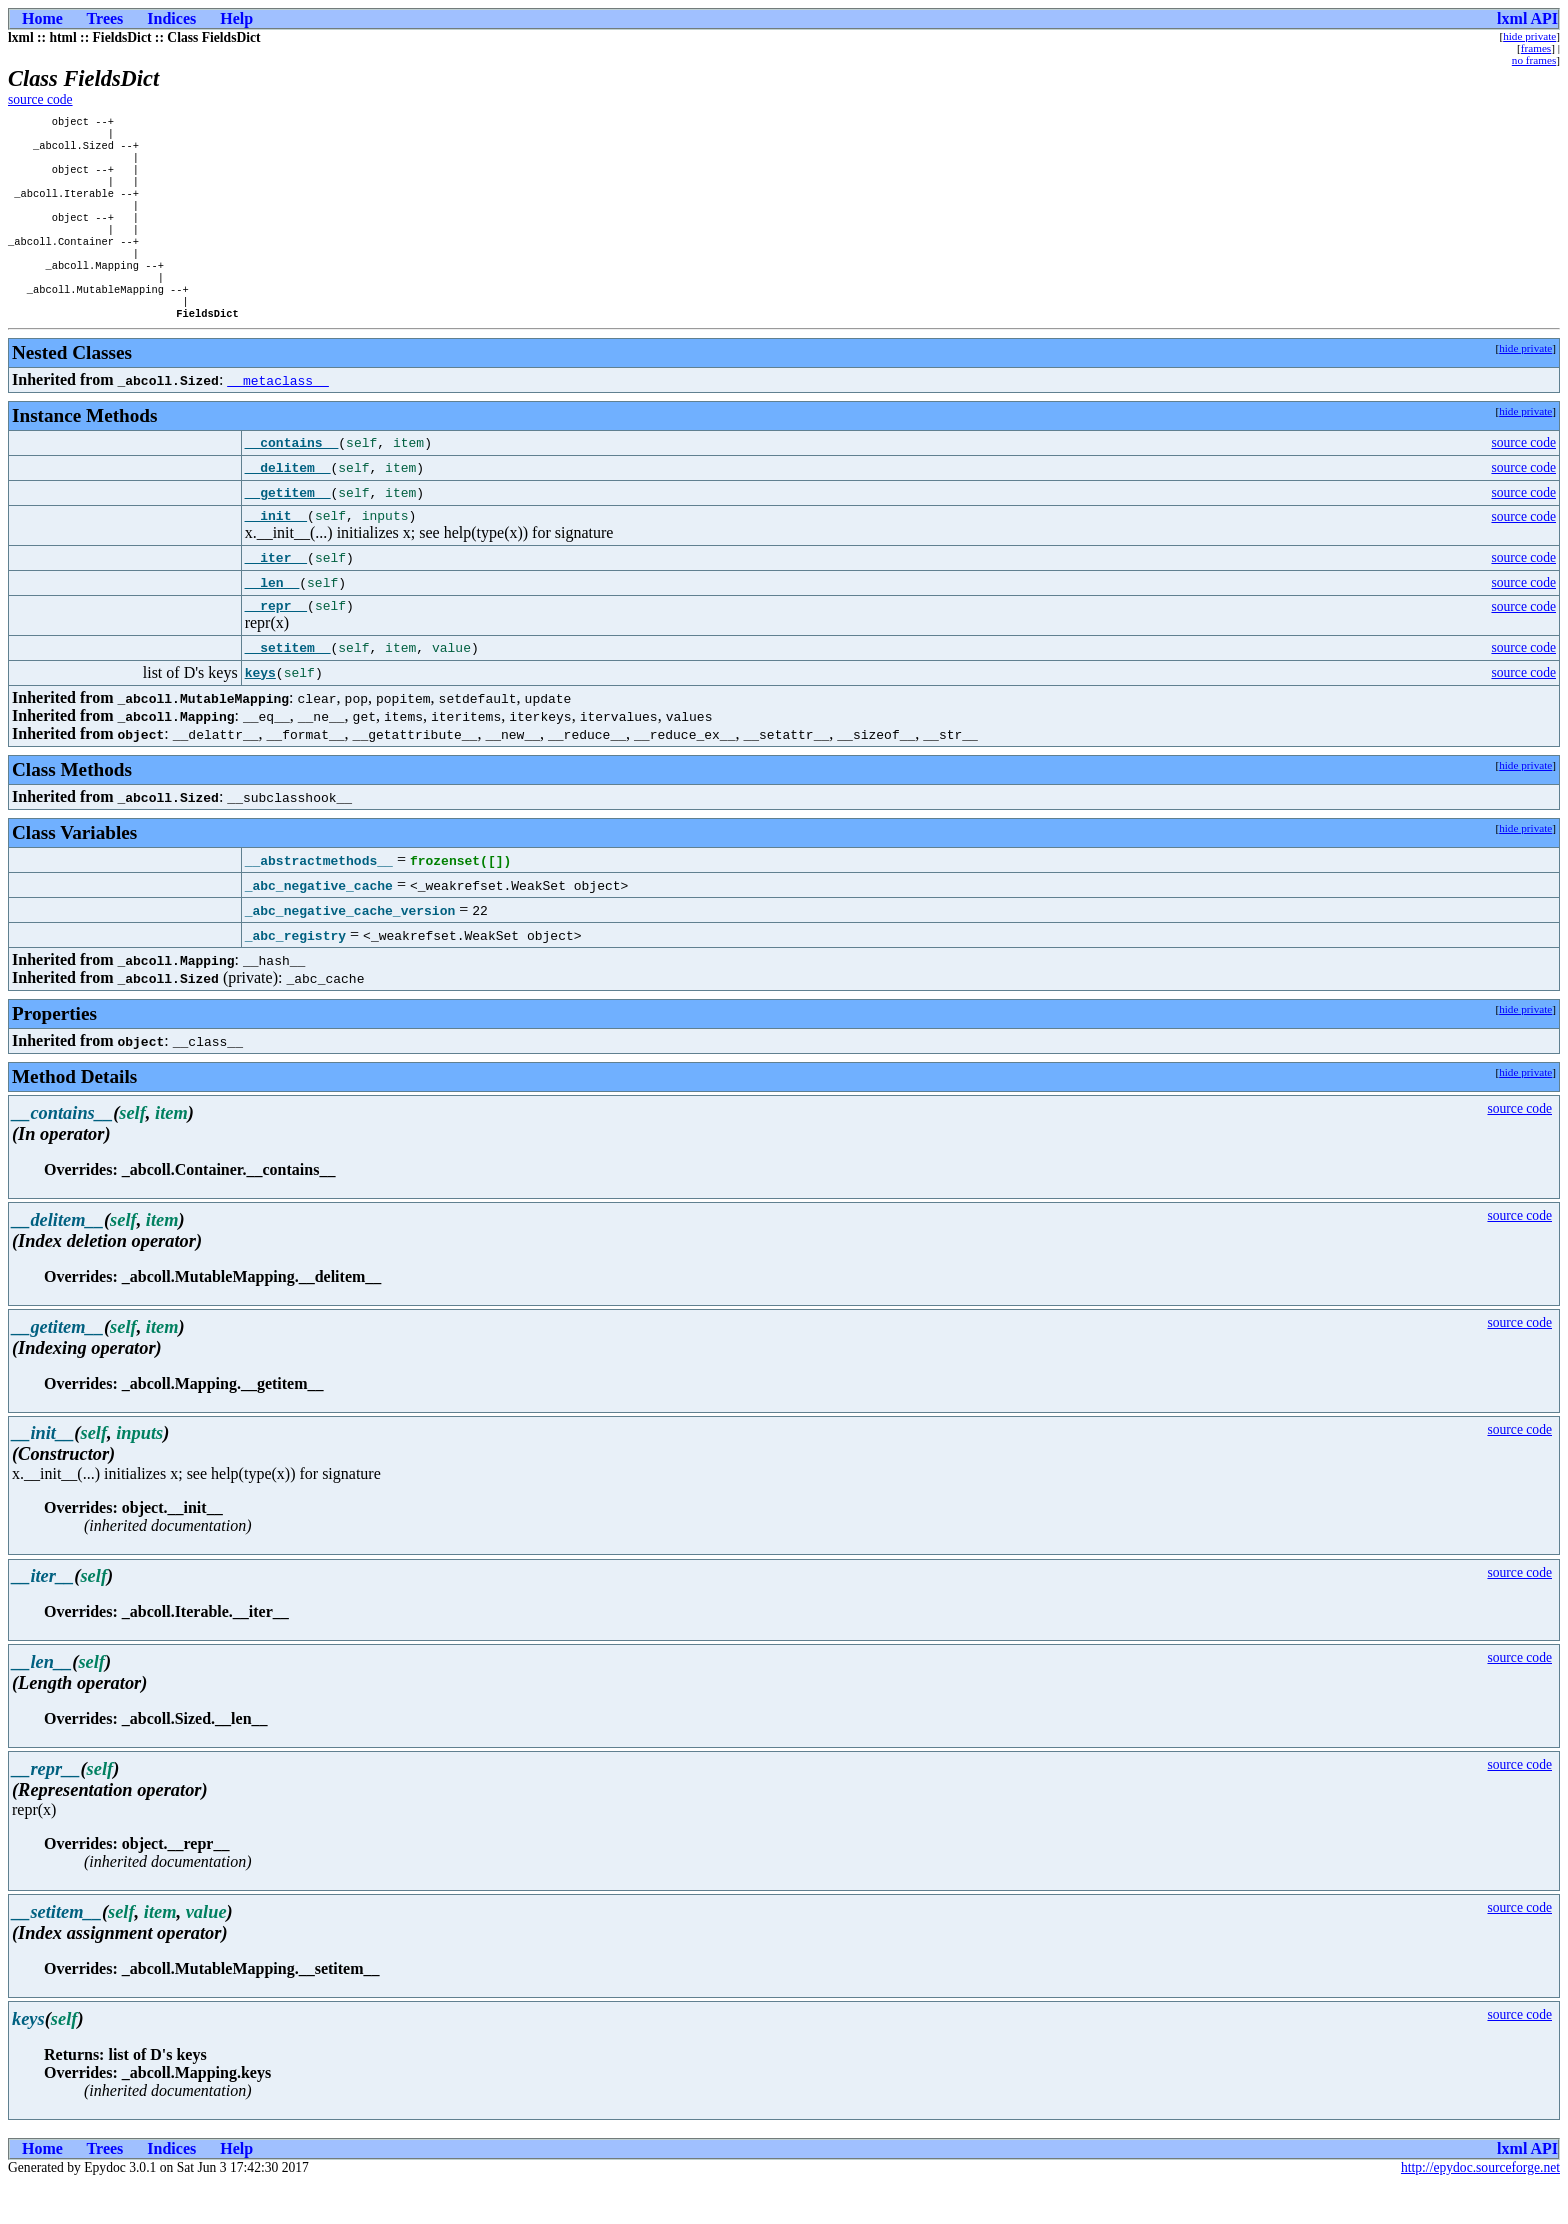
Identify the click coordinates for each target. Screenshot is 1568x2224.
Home (42, 18)
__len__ (272, 620)
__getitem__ (288, 527)
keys (260, 713)
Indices (171, 18)
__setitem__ (288, 688)
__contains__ (292, 477)
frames (1536, 48)
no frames (1534, 60)
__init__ (276, 552)
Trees (105, 18)
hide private (1529, 36)
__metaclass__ (277, 414)
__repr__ (276, 645)
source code (40, 99)
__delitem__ (288, 502)
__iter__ (276, 595)
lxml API (1527, 18)
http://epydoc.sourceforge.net (1480, 2207)
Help (236, 18)
